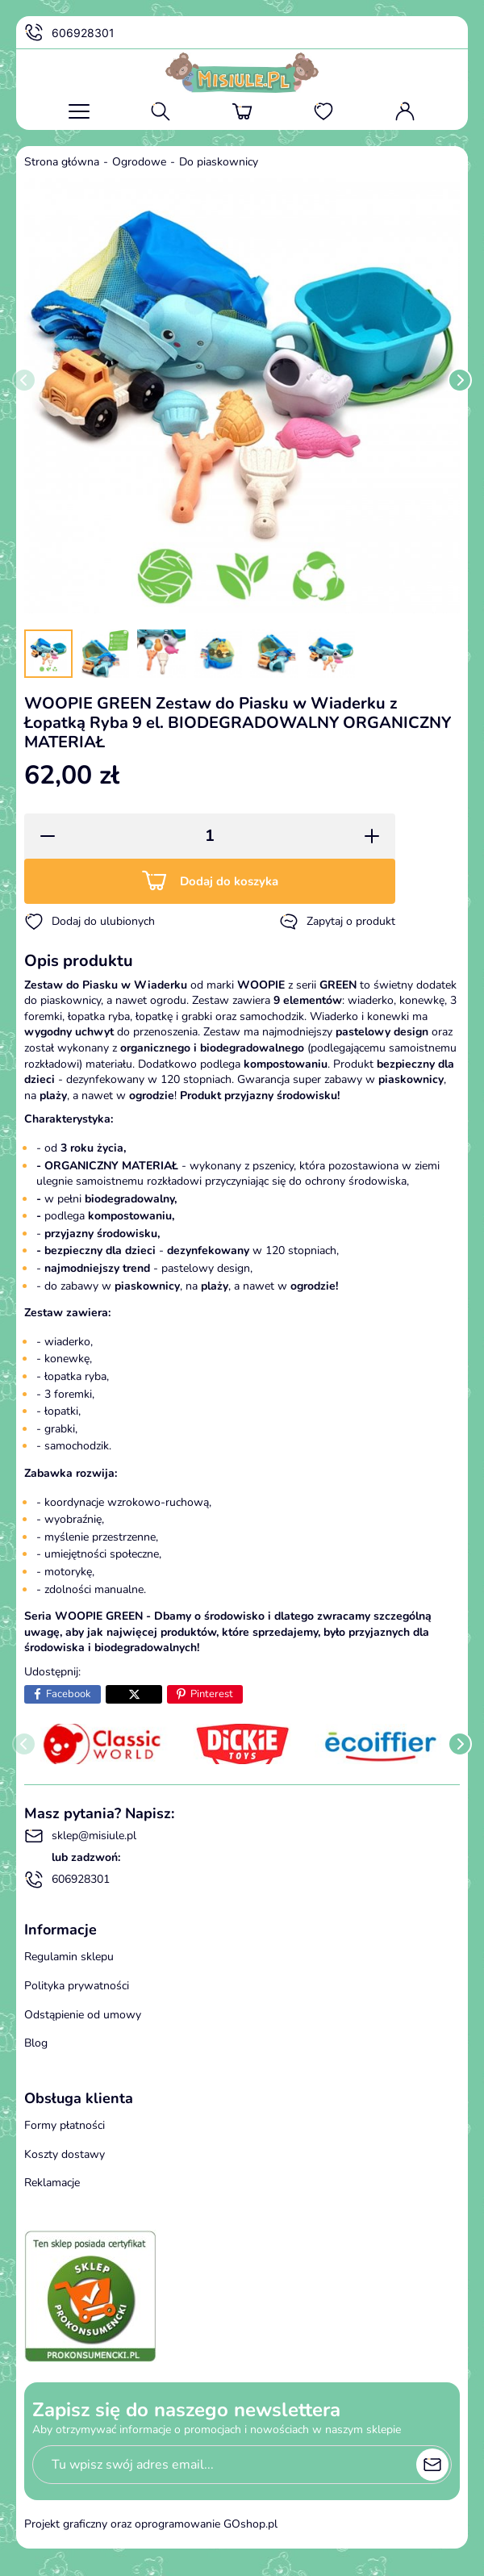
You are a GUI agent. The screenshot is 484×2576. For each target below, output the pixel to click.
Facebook (68, 1694)
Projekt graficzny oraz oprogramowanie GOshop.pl (150, 2524)
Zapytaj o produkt (337, 921)
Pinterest (211, 1694)
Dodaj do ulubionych (89, 921)
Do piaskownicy (218, 161)
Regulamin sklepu (69, 1956)
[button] (42, 836)
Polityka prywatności (76, 1985)
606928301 (69, 33)
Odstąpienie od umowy (82, 2014)
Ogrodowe (139, 161)
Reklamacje (52, 2182)
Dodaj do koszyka (229, 881)
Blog (36, 2043)
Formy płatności (64, 2125)
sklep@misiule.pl (80, 1836)
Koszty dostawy (64, 2154)
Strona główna (61, 161)
